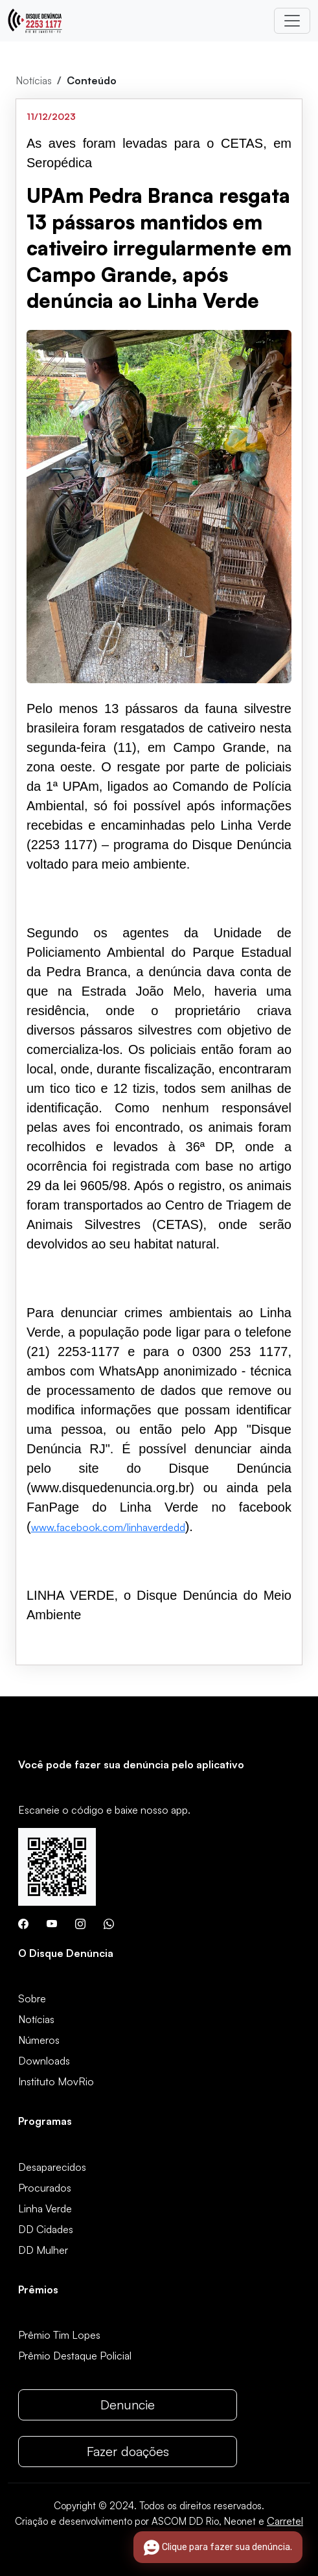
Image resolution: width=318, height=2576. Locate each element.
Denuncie (127, 2404)
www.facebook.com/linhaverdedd (108, 1527)
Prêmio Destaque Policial (74, 2355)
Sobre (32, 1998)
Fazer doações (128, 2451)
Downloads (44, 2060)
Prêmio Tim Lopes (59, 2334)
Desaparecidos (52, 2166)
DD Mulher (43, 2249)
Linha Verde (45, 2208)
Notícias (34, 80)
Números (39, 2039)
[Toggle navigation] (292, 21)
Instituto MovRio (56, 2081)
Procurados (44, 2187)
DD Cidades (45, 2229)
